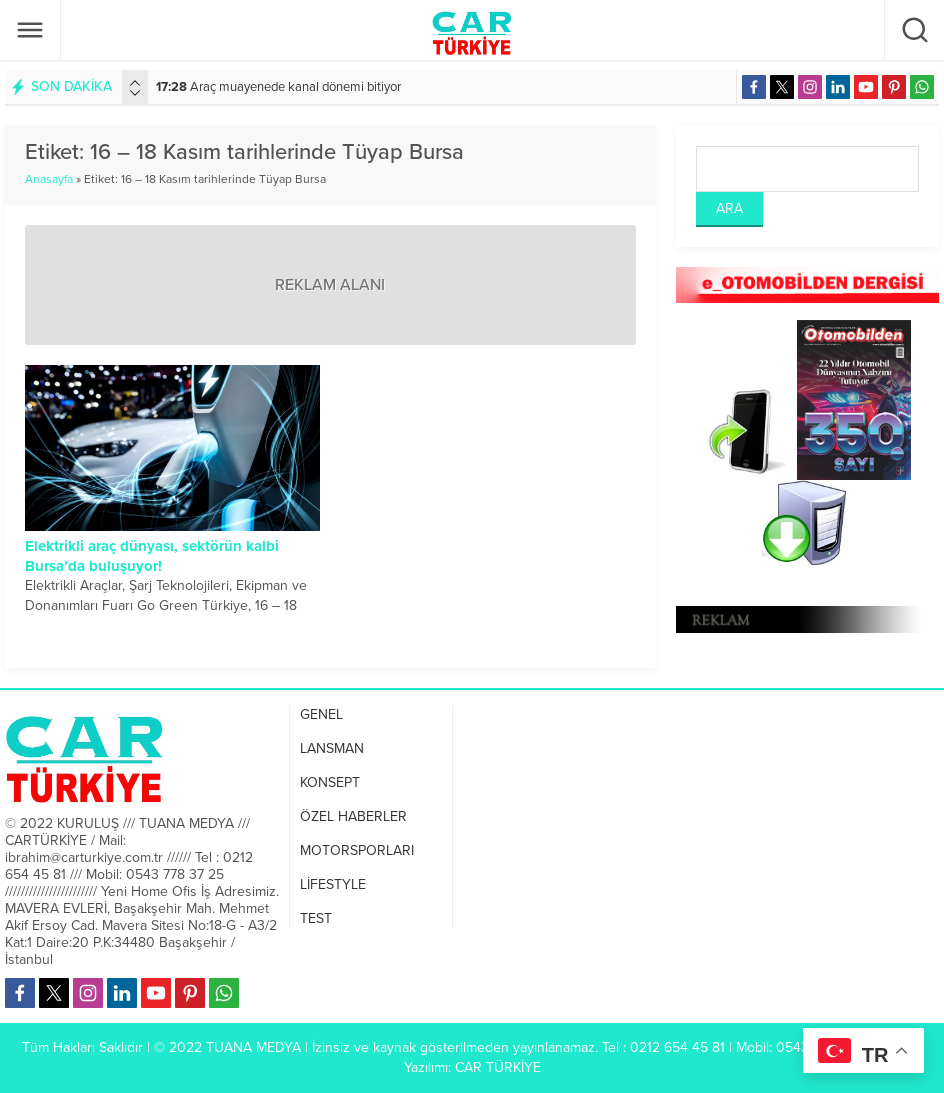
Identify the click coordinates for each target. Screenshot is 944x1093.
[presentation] (135, 83)
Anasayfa (49, 179)
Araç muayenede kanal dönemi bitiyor (278, 87)
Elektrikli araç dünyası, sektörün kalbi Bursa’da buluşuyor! (152, 556)
